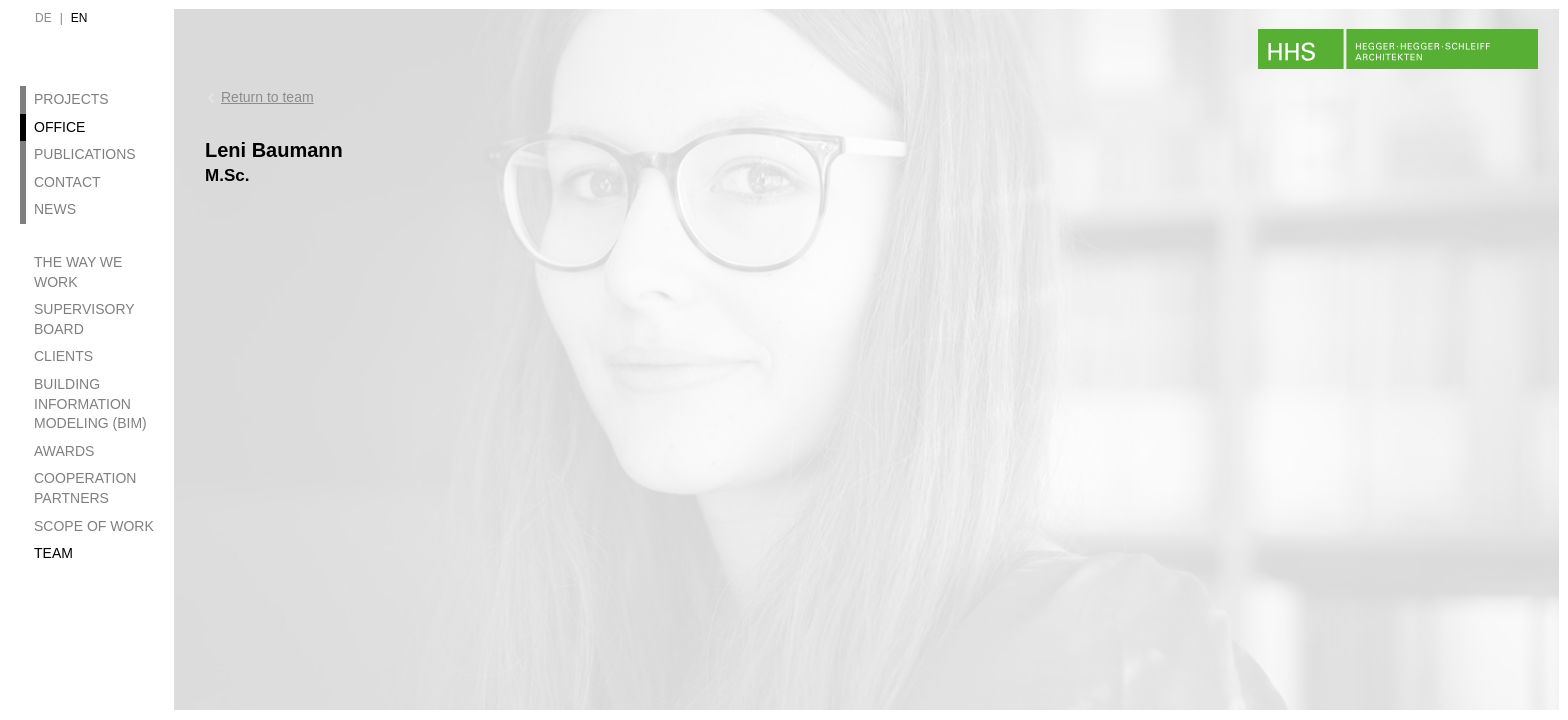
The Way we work (78, 272)
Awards (64, 451)
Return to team (267, 97)
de (43, 18)
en (79, 18)
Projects (71, 99)
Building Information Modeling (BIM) (90, 403)
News (55, 209)
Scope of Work (94, 526)
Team (53, 553)
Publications (85, 154)
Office (59, 127)
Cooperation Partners (85, 488)
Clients (63, 356)
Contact (67, 182)
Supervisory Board (84, 319)
